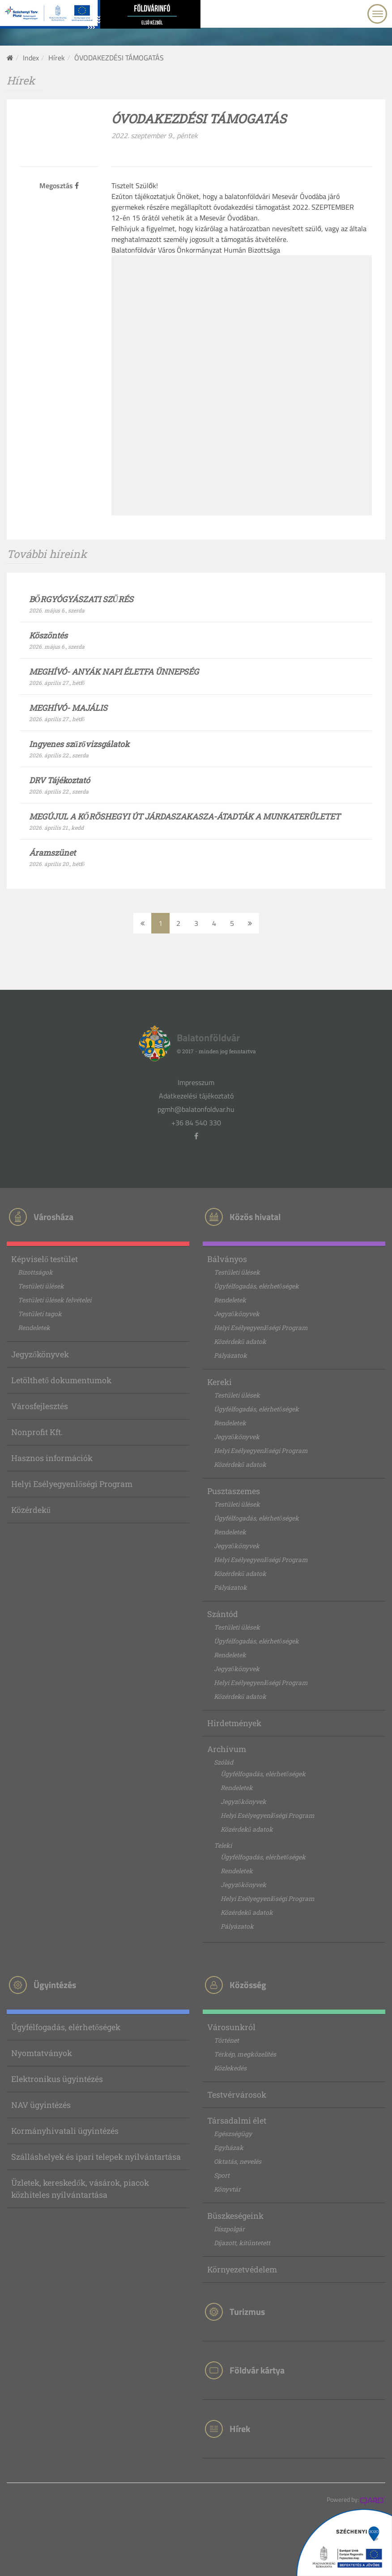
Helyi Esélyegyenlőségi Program (71, 1483)
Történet (226, 2040)
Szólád (223, 1762)
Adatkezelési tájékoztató (196, 1095)
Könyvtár (227, 2189)
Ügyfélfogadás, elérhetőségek (256, 1286)
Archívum (226, 1749)
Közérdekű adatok (240, 1341)
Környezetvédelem (242, 2269)
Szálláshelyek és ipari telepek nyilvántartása (96, 2156)
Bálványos (227, 1259)
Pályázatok (230, 1355)
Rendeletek (34, 1327)
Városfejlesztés (39, 1406)
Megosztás (59, 185)
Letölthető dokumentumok (61, 1380)
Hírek (56, 57)
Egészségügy (233, 2133)
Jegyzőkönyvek (40, 1354)
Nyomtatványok (41, 2053)
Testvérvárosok (236, 2094)
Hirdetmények (234, 1723)
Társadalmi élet (236, 2120)
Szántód (222, 1614)
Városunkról (231, 2027)
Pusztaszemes (233, 1491)
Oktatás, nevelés (237, 2161)
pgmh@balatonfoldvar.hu (196, 1109)
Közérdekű (31, 1509)
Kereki (219, 1382)
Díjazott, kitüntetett (242, 2242)
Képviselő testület (44, 1259)
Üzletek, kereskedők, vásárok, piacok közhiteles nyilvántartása (80, 2188)
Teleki (223, 1845)
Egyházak (228, 2147)
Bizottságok (35, 1272)
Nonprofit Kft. (37, 1432)
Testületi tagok (40, 1313)
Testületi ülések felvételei (54, 1300)
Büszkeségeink (235, 2215)
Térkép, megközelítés (245, 2054)
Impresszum (196, 1082)
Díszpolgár (229, 2229)
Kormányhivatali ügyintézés (65, 2130)
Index (31, 57)
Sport (222, 2175)
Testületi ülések (41, 1286)
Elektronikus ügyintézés (57, 2078)
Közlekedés (230, 2068)
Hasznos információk (52, 1458)
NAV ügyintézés (41, 2104)
